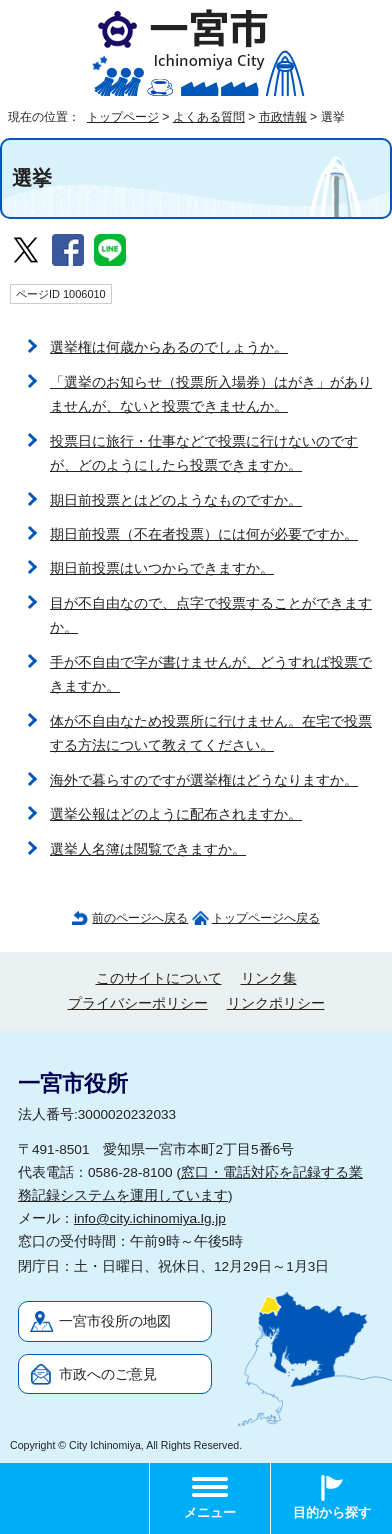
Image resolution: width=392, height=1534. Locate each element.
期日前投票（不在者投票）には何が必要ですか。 (204, 534)
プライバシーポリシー (138, 1003)
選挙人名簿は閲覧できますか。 (148, 849)
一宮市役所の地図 (115, 1321)
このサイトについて (159, 978)
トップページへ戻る (266, 918)
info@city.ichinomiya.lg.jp (150, 1218)
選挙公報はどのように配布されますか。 (176, 814)
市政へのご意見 (108, 1374)
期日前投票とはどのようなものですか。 (176, 500)
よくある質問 (209, 117)
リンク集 (269, 978)
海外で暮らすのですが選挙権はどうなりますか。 (204, 780)
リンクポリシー (276, 1003)
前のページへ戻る (140, 918)
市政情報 (283, 117)
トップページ (123, 117)
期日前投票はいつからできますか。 (162, 568)
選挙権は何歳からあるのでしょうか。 (169, 347)
